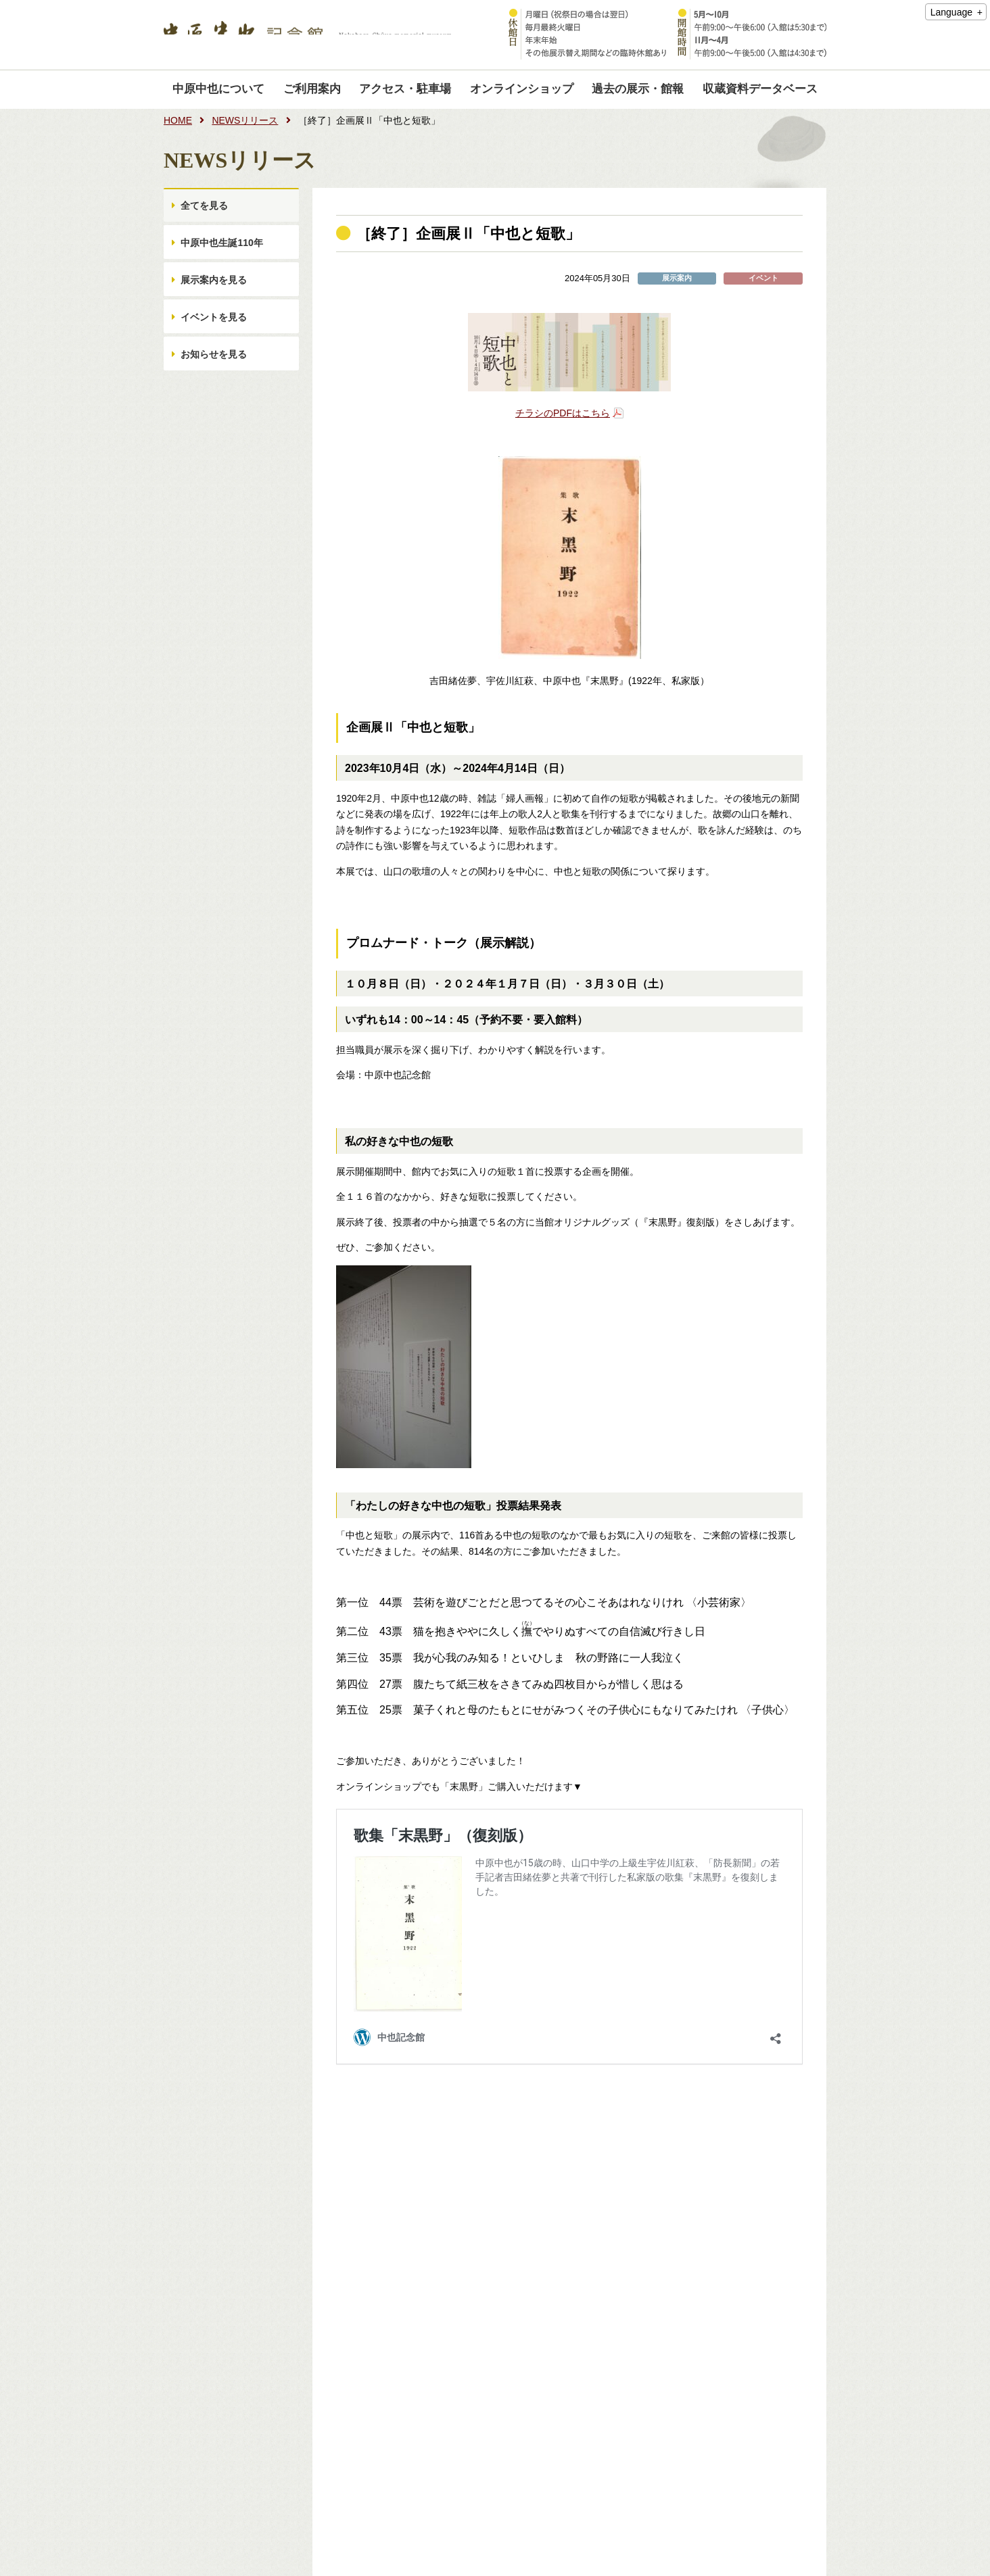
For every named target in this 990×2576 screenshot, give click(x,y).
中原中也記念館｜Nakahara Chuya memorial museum (308, 35)
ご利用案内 (312, 88)
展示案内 (677, 278)
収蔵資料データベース (760, 88)
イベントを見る (216, 340)
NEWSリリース (245, 120)
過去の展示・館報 (638, 88)
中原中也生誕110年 (223, 252)
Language (951, 12)
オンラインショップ (521, 88)
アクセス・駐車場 (405, 88)
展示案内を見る (216, 296)
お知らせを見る (216, 384)
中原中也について (218, 88)
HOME (178, 120)
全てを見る (206, 208)
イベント (763, 278)
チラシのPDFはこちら (562, 413)
